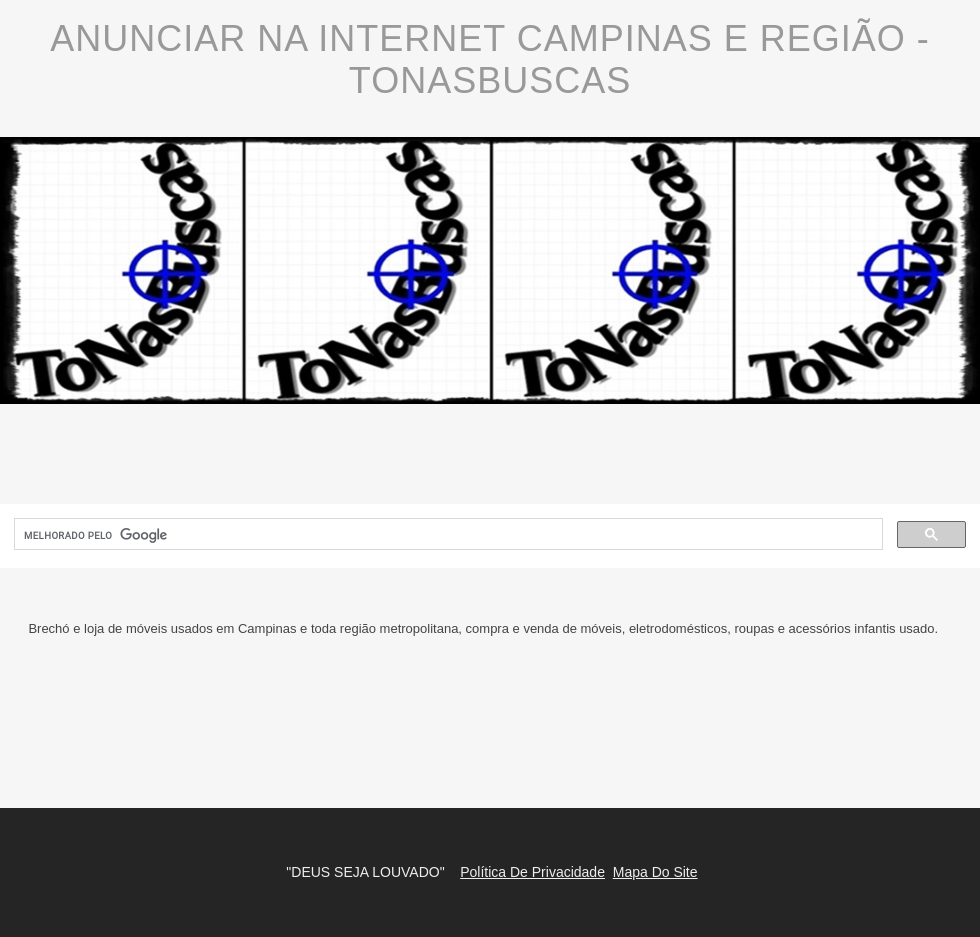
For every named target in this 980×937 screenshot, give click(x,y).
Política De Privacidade (532, 872)
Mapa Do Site (655, 872)
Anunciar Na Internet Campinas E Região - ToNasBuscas (489, 59)
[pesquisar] (446, 535)
